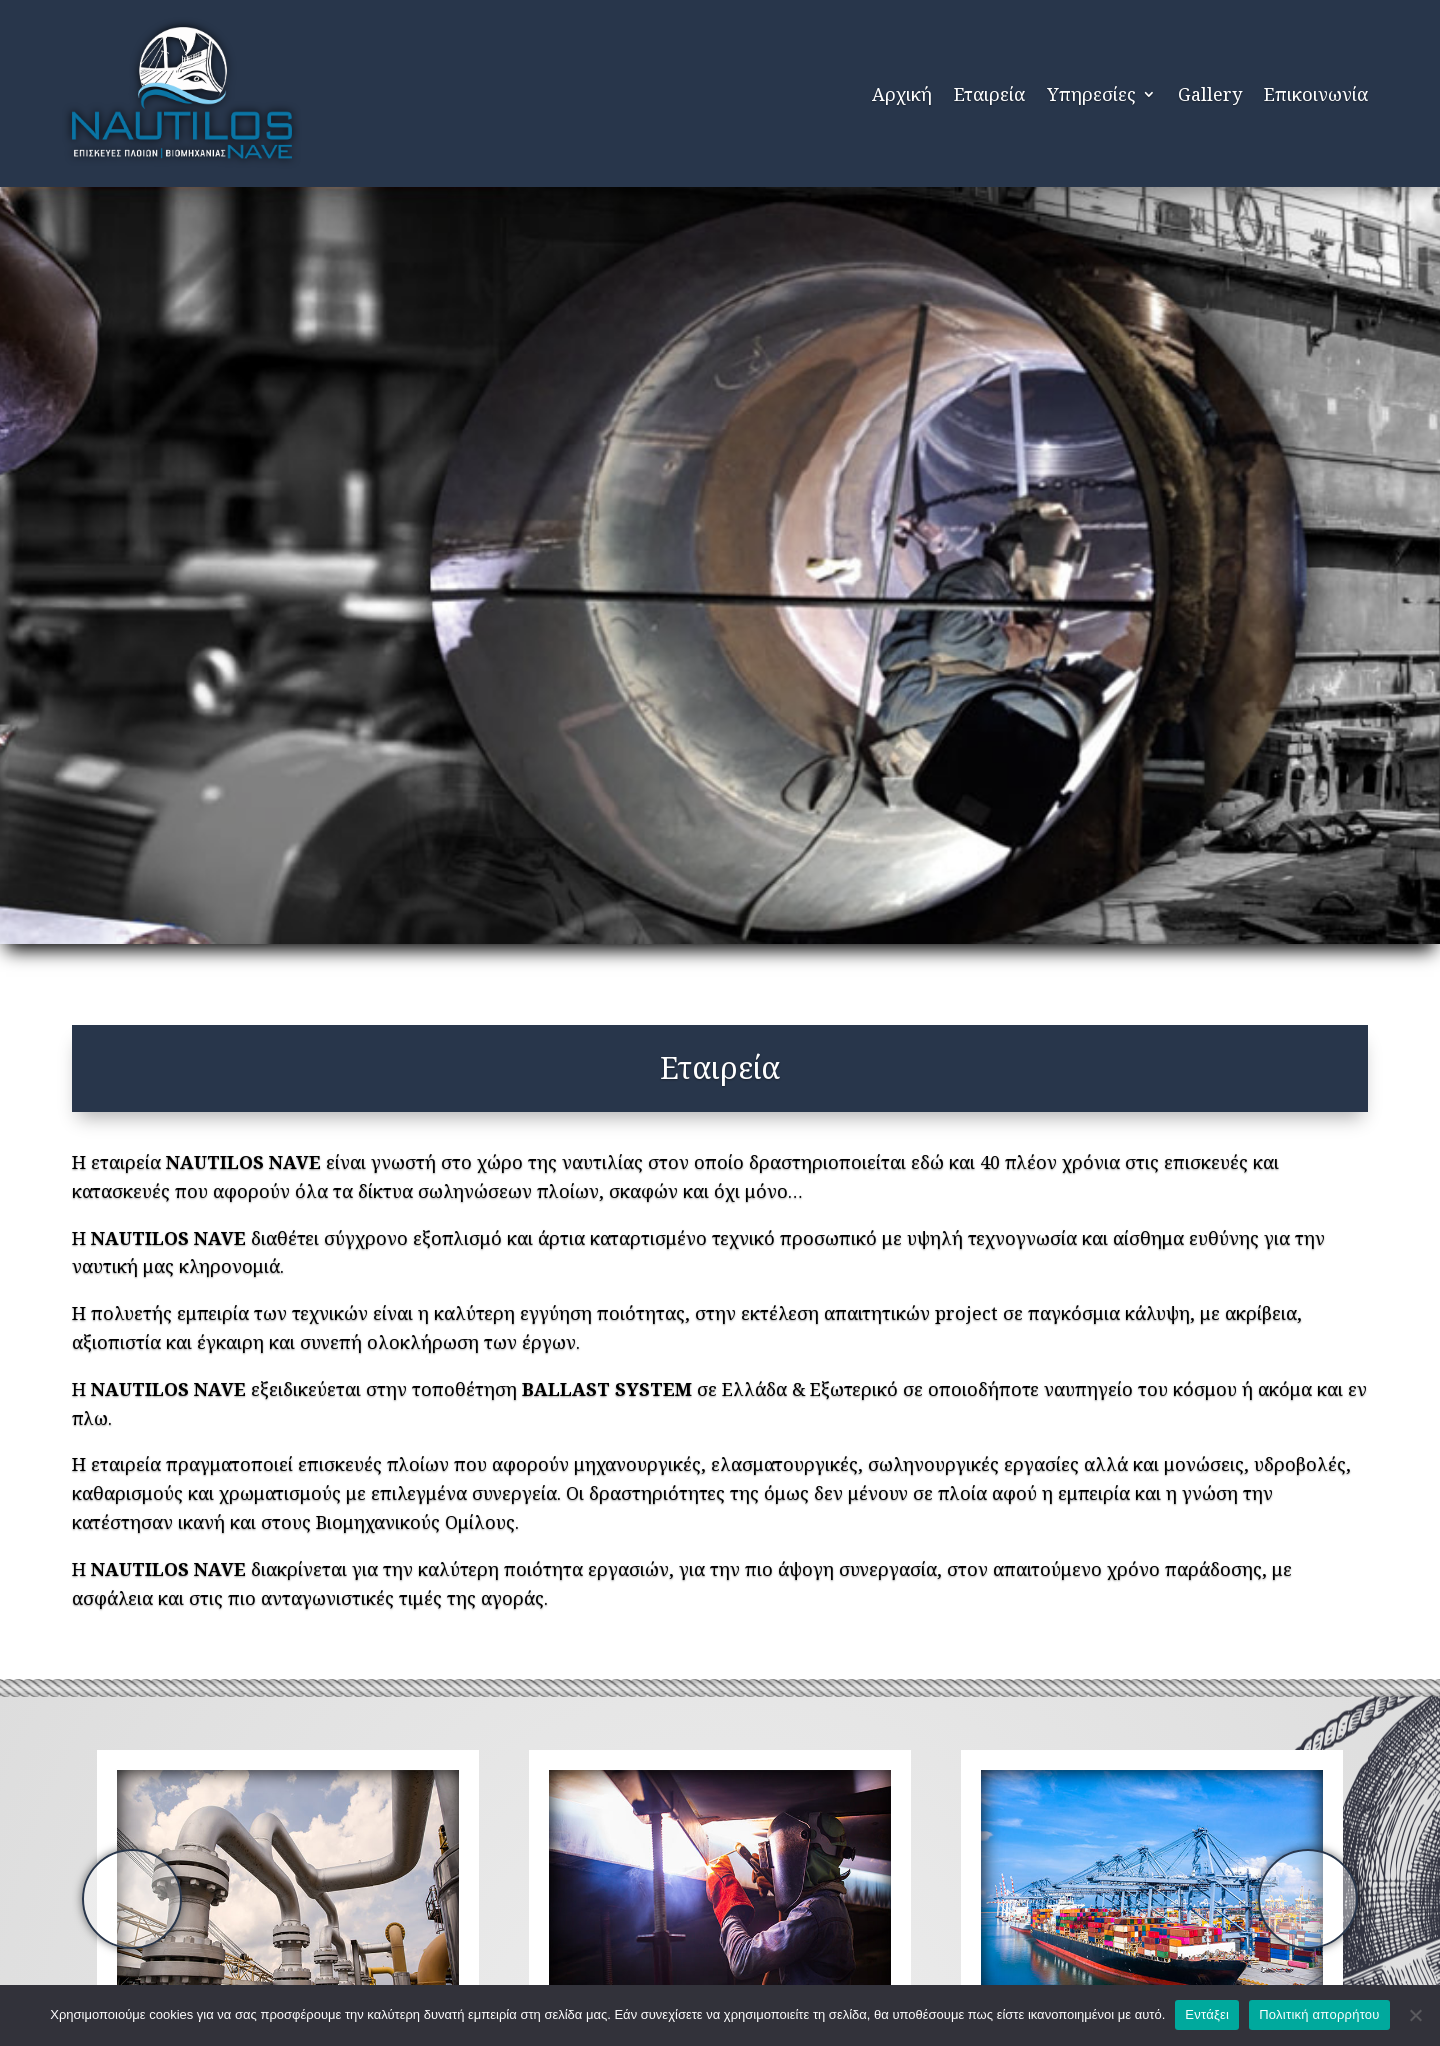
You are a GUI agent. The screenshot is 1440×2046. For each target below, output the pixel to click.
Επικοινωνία (1316, 94)
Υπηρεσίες (1091, 94)
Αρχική (902, 94)
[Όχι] (1415, 2015)
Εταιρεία (989, 94)
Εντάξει (1207, 2014)
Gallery (1210, 94)
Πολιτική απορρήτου (1319, 2014)
